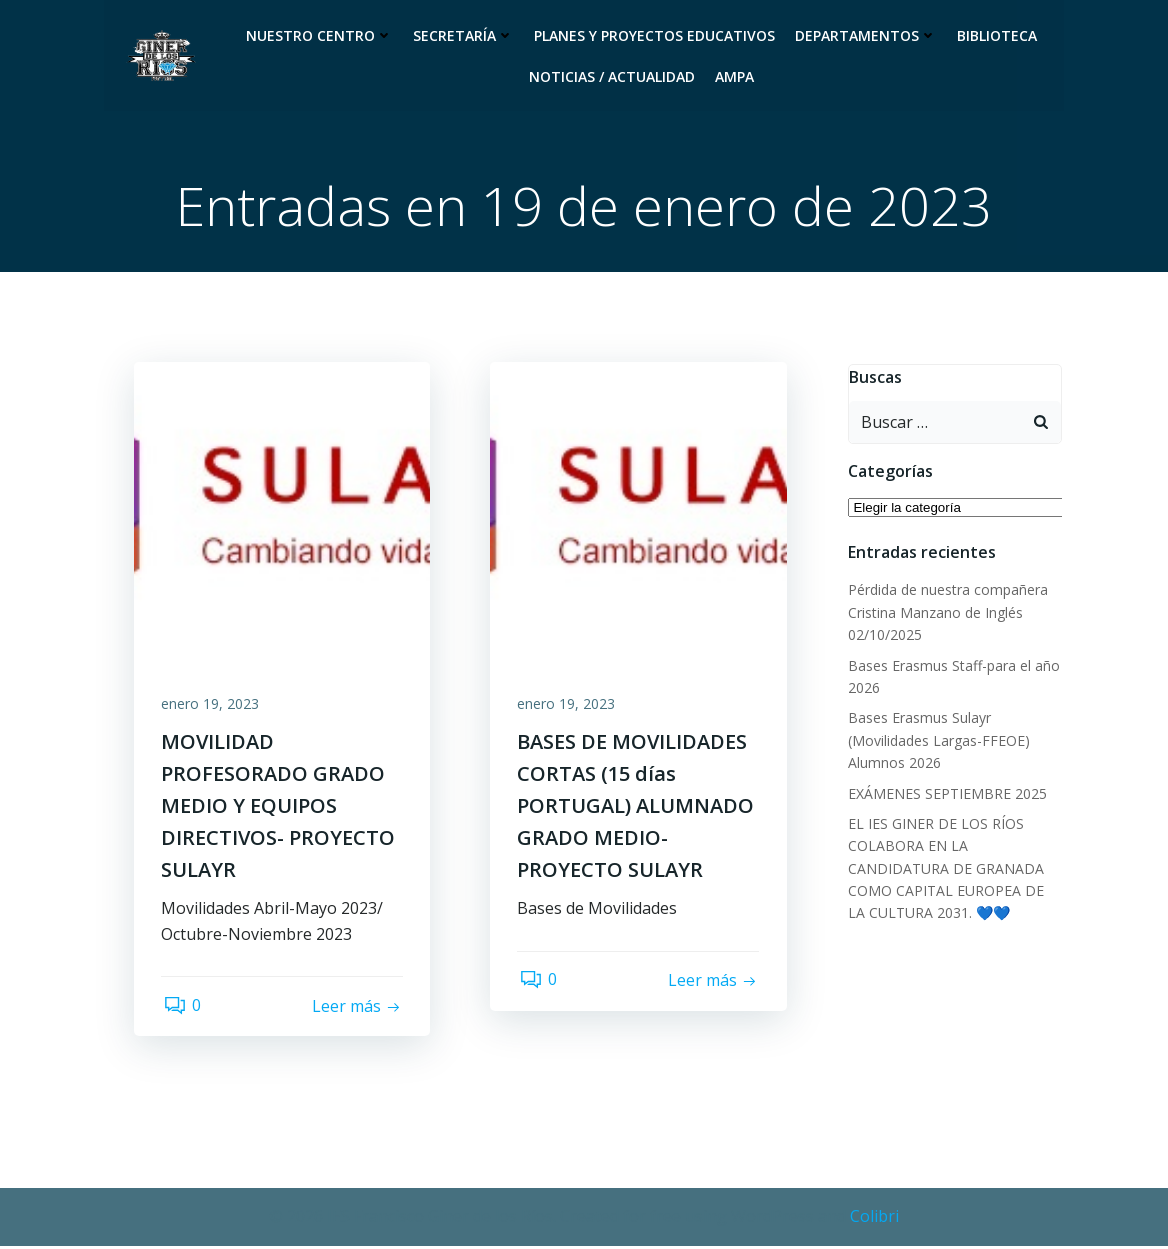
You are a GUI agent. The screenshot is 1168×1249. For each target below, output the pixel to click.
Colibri (874, 1219)
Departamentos (866, 35)
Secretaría (463, 35)
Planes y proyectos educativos (654, 35)
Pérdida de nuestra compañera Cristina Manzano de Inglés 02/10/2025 (947, 614)
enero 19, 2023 (213, 708)
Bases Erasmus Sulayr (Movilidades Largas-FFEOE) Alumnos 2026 (938, 742)
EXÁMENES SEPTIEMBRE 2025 (946, 795)
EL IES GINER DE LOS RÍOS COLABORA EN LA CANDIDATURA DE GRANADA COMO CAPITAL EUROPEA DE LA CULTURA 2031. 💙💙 (955, 870)
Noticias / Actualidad (612, 76)
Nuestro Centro (319, 35)
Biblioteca (997, 35)
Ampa (734, 76)
